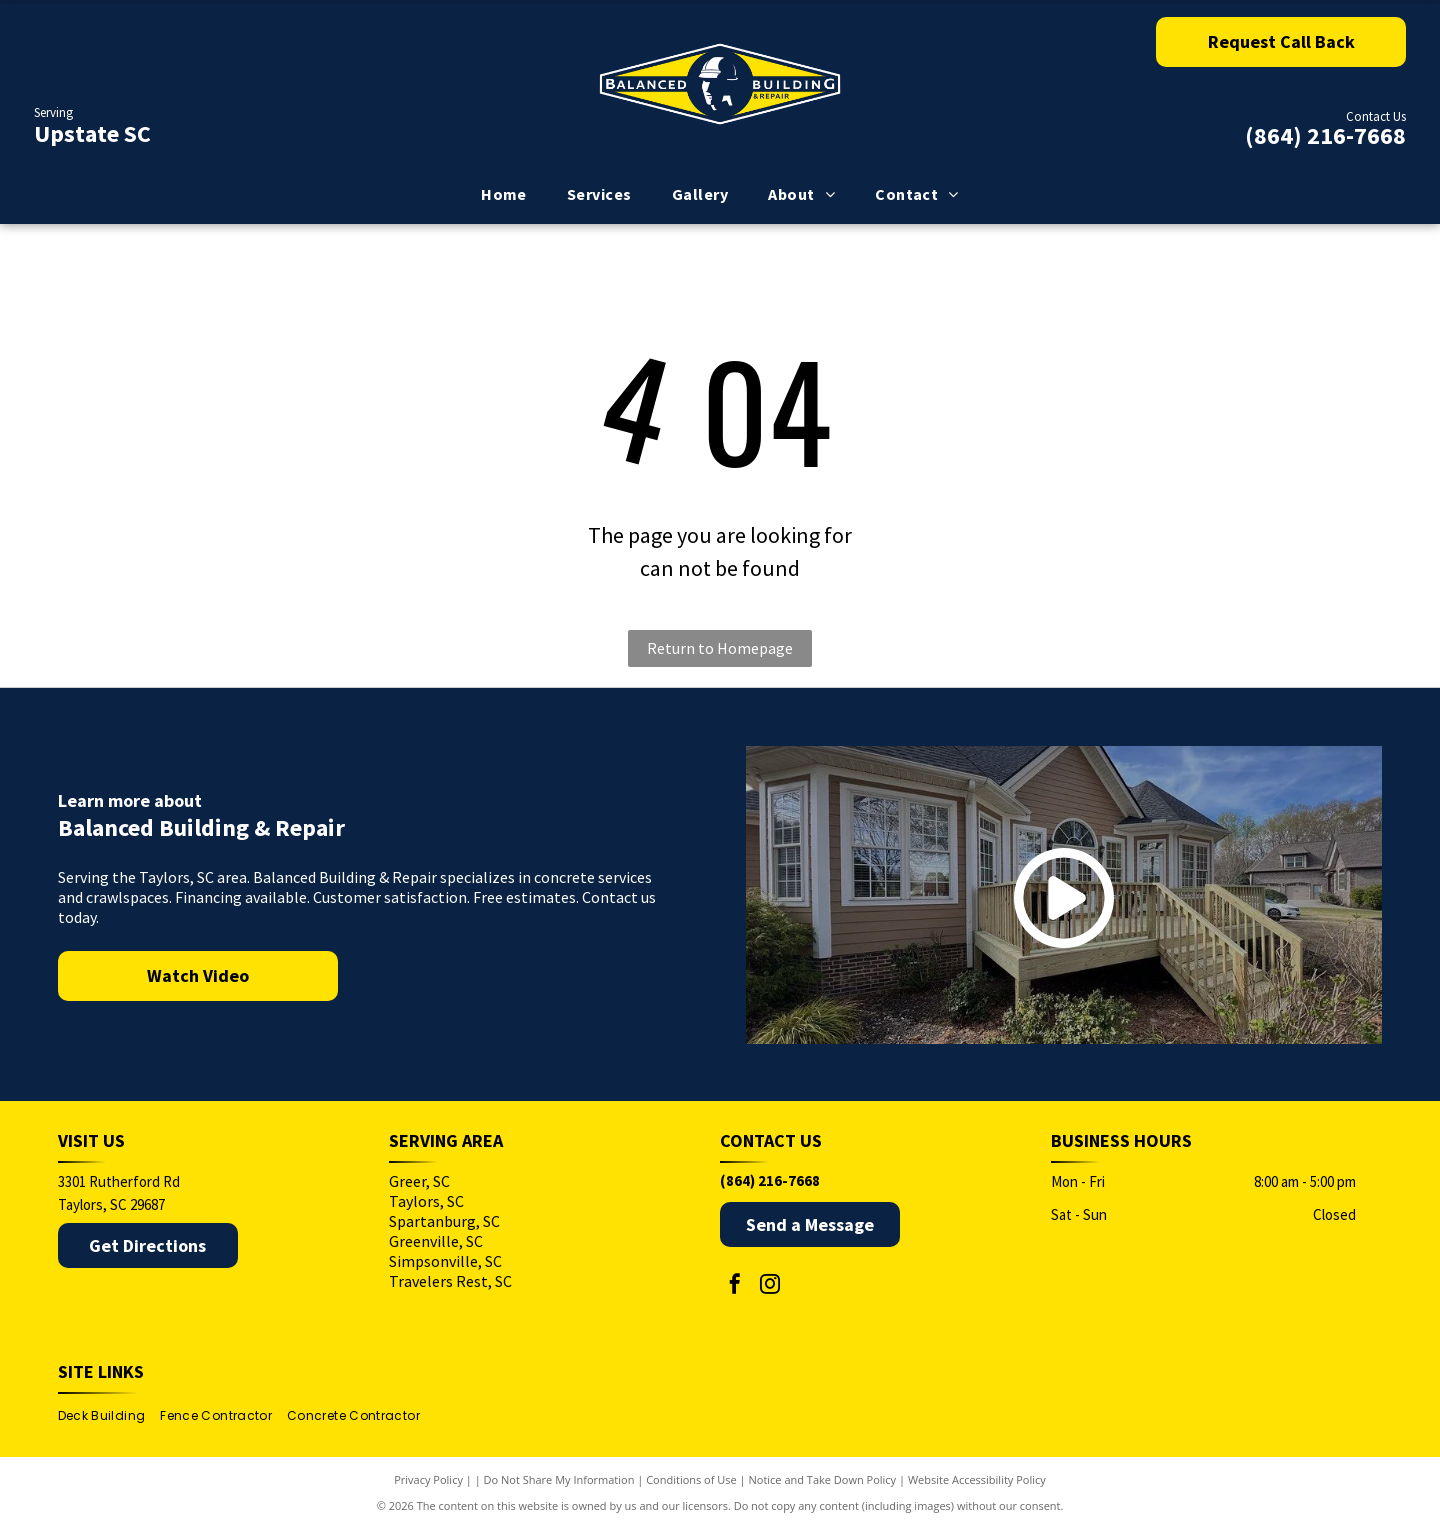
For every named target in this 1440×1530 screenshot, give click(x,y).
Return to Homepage (720, 648)
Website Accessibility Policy (977, 1479)
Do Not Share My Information (559, 1479)
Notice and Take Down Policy (823, 1479)
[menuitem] (504, 194)
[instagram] (770, 1286)
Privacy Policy (428, 1479)
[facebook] (735, 1286)
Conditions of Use (691, 1479)
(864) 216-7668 (1325, 135)
